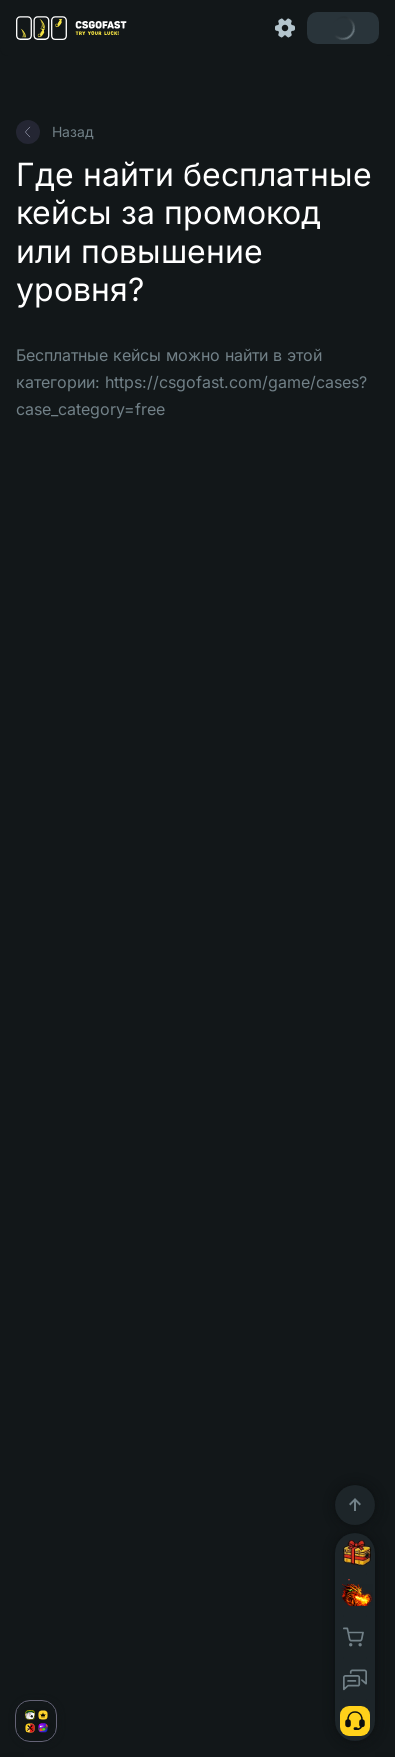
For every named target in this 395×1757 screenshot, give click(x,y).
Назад (55, 132)
